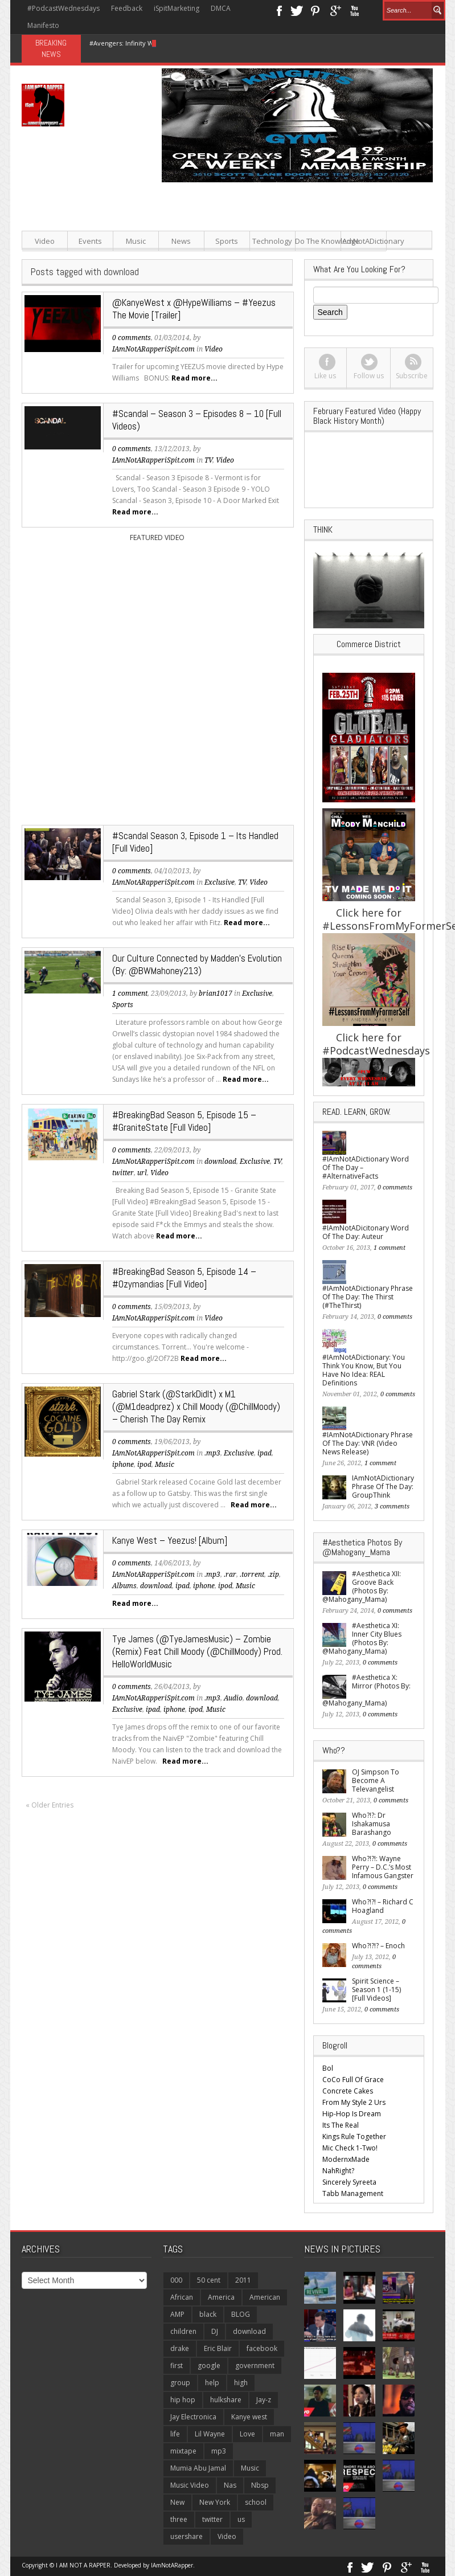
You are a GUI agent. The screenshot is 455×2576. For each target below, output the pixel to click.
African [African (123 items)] (181, 2297)
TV (208, 460)
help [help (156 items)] (212, 2382)
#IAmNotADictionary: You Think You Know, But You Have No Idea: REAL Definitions (363, 1370)
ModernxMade (346, 2159)
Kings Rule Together (354, 2136)
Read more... (194, 378)
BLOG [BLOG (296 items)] (240, 2314)
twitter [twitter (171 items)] (212, 2519)
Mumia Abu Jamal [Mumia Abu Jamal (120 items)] (198, 2468)
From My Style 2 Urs (354, 2102)
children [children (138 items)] (183, 2331)
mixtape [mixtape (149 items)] (183, 2451)
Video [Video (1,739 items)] (227, 2536)
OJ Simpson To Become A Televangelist (375, 1780)
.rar (230, 1575)
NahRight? (338, 2171)
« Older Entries (49, 1805)
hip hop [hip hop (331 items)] (182, 2400)
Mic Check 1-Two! (350, 2148)
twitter (123, 1173)
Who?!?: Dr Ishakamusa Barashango (371, 1823)
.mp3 (212, 1453)
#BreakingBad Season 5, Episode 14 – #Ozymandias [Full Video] (184, 1277)
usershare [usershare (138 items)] (186, 2536)
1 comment (129, 993)
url (142, 1173)
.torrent (252, 1575)
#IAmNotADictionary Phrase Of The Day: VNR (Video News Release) (367, 1443)
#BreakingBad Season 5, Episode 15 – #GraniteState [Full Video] (184, 1121)
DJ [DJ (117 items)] (214, 2331)
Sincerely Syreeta (349, 2182)
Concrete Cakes (347, 2091)
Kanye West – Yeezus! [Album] (169, 1540)
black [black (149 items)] (207, 2314)
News (181, 241)
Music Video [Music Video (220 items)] (189, 2485)
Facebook (278, 9)
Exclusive (219, 882)
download (220, 1162)
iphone (123, 1465)
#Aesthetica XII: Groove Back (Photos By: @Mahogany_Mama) (361, 1586)
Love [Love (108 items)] (247, 2434)
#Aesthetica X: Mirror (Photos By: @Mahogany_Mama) (366, 1690)
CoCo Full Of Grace (353, 2079)
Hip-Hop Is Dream (351, 2114)
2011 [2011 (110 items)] (243, 2280)
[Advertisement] (298, 262)
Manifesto (43, 25)
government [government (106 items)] (254, 2365)
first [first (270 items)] (176, 2365)
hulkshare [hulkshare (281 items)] (225, 2400)
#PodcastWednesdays (63, 8)
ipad (264, 1453)
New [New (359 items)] (177, 2502)
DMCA (221, 8)
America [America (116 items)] (221, 2297)
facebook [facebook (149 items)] (262, 2348)
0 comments (131, 338)
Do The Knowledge (318, 241)
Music (136, 241)
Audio (233, 1698)
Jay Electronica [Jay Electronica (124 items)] (193, 2417)
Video (45, 241)
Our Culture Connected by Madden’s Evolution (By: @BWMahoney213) (197, 964)
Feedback (126, 8)
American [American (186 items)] (264, 2297)
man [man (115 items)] (277, 2434)
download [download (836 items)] (249, 2331)
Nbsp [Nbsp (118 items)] (260, 2485)
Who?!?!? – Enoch (378, 1946)
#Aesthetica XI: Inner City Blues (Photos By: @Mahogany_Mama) (361, 1638)
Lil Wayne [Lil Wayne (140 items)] (210, 2434)
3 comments (392, 1506)
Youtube (354, 9)
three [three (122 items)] (178, 2519)
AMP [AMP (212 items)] (177, 2314)
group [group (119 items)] (180, 2382)
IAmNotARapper (172, 2565)
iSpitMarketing (176, 8)
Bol (327, 2068)
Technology (272, 241)
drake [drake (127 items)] (179, 2348)
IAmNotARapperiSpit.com (153, 349)
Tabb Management (352, 2193)
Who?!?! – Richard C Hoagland (382, 1906)
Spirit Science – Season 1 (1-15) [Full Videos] (376, 1989)
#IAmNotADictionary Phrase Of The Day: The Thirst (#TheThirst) (367, 1296)
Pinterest (316, 9)
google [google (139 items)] (209, 2365)
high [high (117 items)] (241, 2382)
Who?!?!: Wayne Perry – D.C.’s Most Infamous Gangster (382, 1867)
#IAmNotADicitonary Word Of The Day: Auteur (365, 1232)
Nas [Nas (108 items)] (230, 2485)
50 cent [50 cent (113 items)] (208, 2280)
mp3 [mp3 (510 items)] (218, 2451)
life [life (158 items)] (175, 2434)
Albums (124, 1586)
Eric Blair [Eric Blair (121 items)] (218, 2348)
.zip (273, 1575)
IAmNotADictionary (364, 241)
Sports (226, 241)
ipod (144, 1465)
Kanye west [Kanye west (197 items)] (249, 2417)
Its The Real (340, 2125)
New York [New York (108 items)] (214, 2502)
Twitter (296, 9)
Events (90, 241)
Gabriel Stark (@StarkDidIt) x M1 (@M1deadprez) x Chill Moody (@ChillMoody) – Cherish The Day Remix (196, 1406)
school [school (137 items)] (256, 2502)
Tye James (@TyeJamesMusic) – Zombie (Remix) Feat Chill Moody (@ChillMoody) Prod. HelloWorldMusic (197, 1651)
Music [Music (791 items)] (250, 2468)
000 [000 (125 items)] (176, 2280)
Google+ (335, 9)
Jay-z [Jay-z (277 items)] (263, 2400)
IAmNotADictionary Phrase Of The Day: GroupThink (383, 1486)
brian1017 (215, 993)
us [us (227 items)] (241, 2519)
